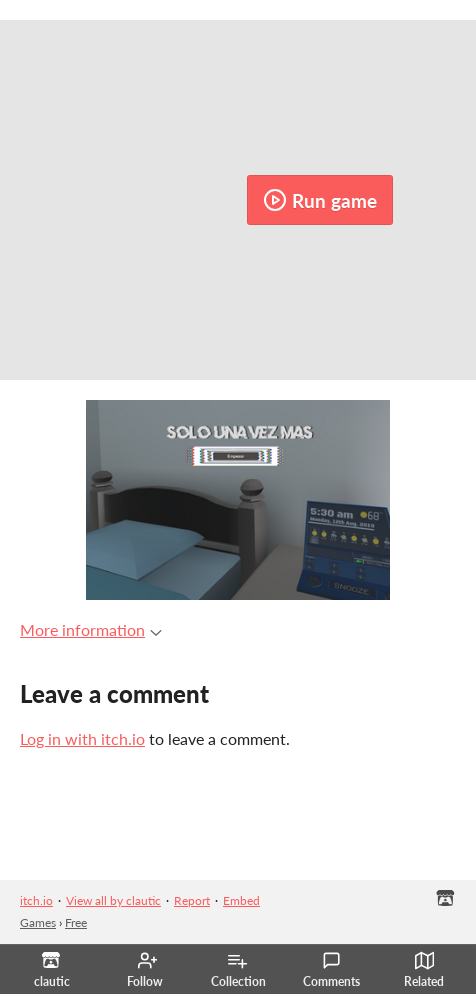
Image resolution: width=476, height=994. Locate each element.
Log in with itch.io (82, 738)
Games (38, 922)
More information (91, 629)
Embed (241, 900)
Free (76, 922)
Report (192, 900)
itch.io (36, 900)
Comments (331, 970)
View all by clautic (113, 900)
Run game (320, 200)
